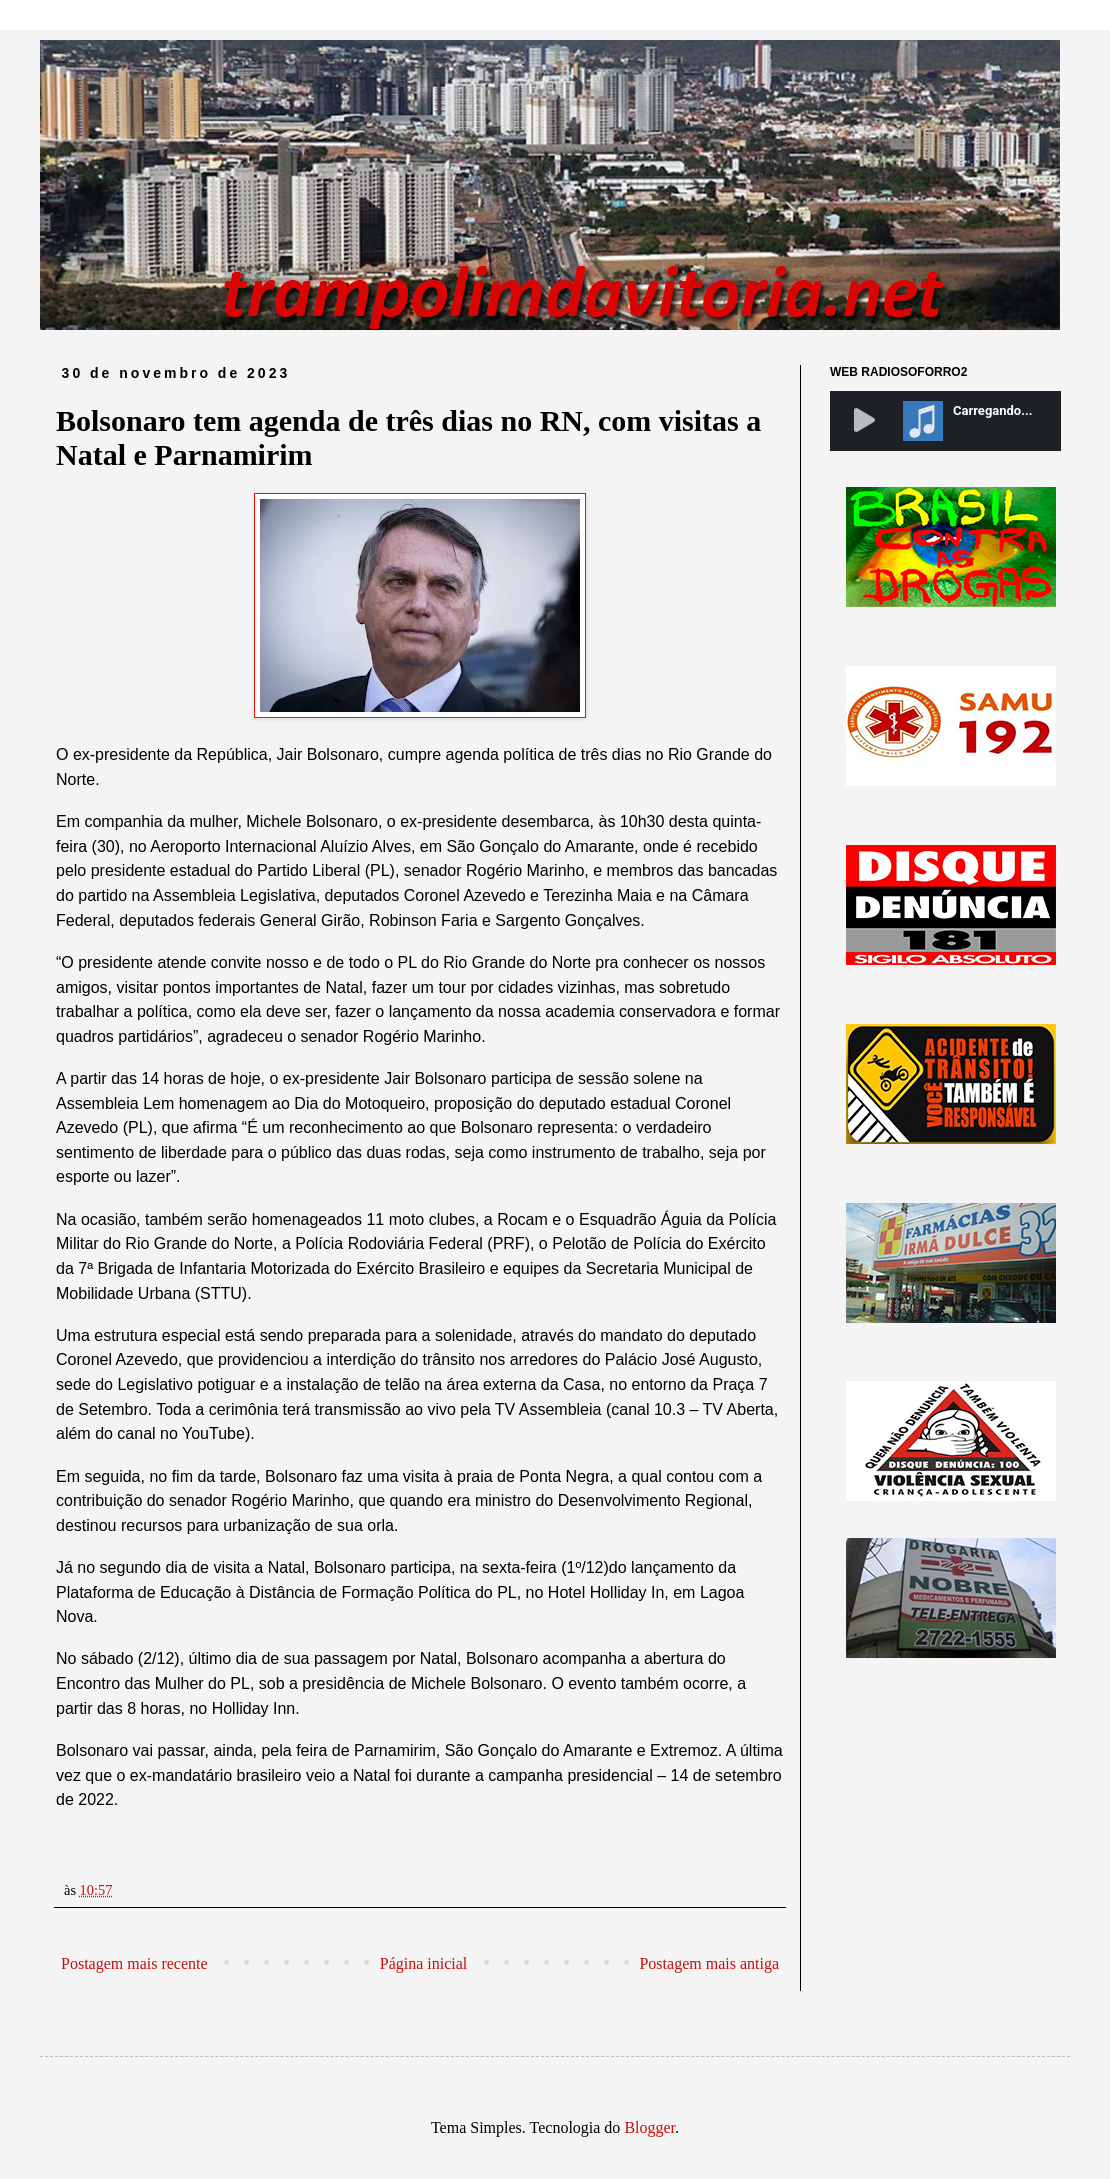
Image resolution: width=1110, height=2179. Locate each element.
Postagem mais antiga (709, 1963)
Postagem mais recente (134, 1963)
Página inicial (424, 1963)
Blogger (649, 2127)
